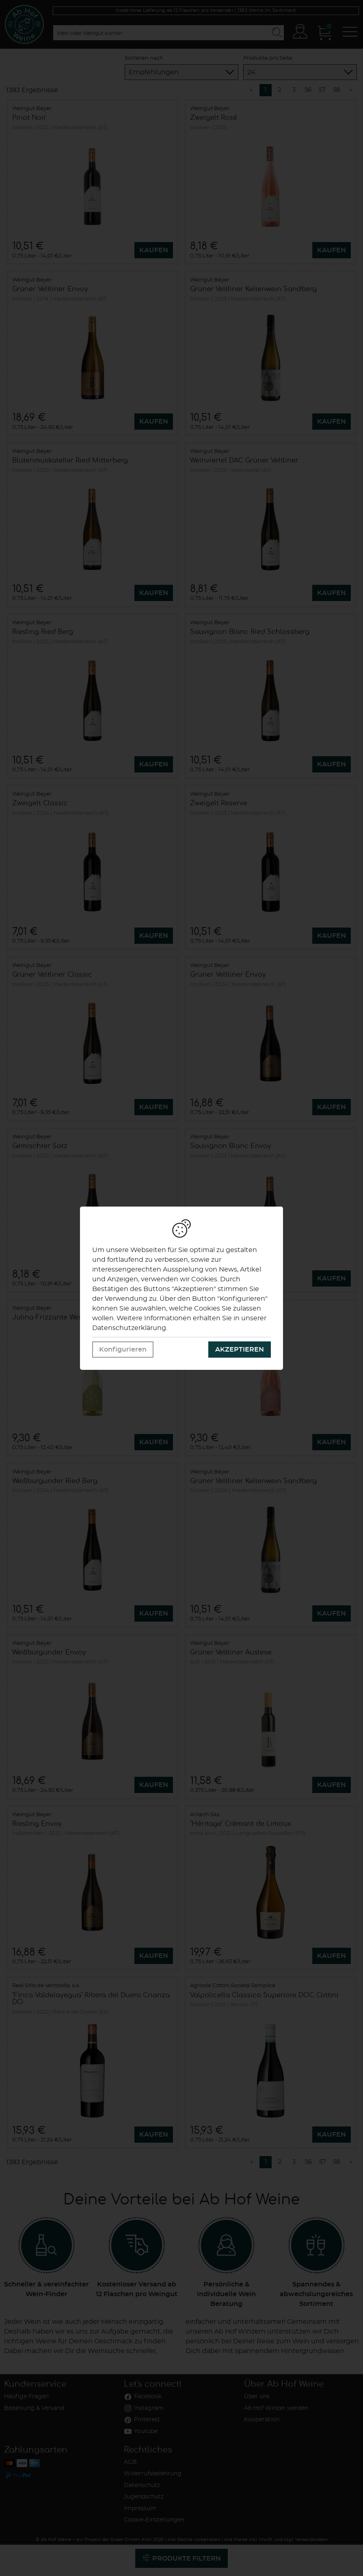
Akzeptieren (239, 1349)
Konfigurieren (123, 1349)
